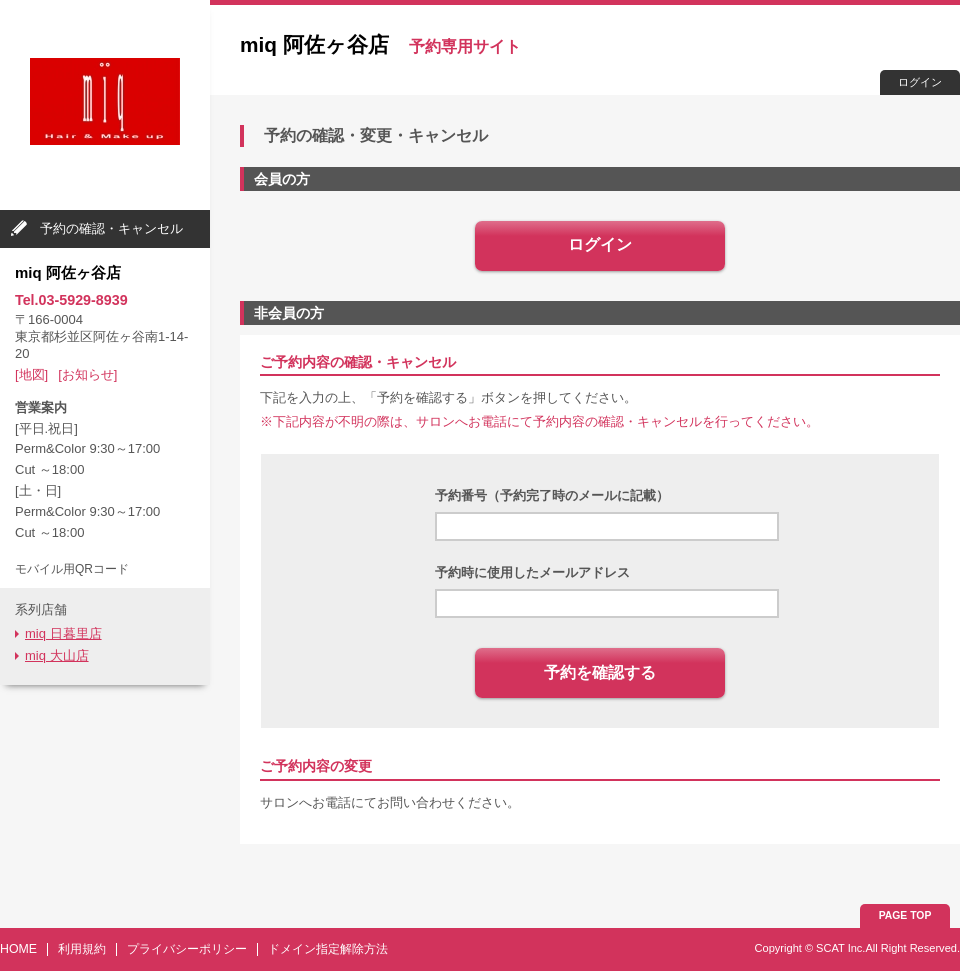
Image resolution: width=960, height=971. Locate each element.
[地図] (31, 374)
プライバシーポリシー (187, 949)
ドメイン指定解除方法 (328, 949)
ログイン (920, 82)
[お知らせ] (87, 374)
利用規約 (82, 949)
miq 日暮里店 (63, 633)
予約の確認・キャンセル (111, 228)
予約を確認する (600, 672)
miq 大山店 (57, 655)
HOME (18, 949)
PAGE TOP (905, 915)
